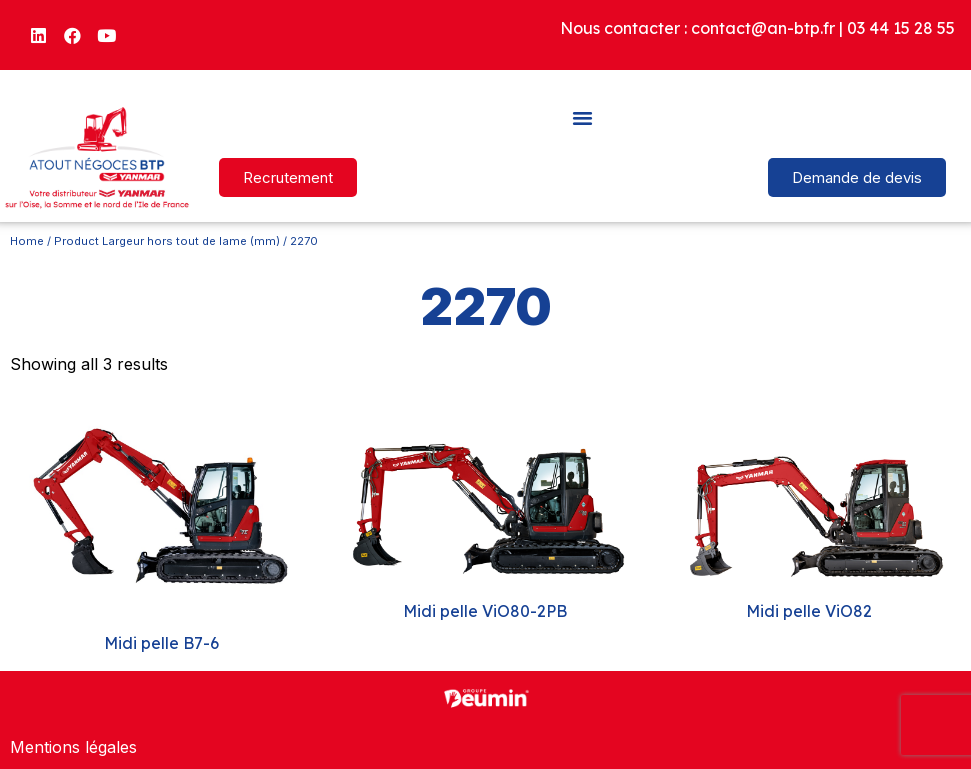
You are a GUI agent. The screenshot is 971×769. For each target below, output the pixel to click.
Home (27, 241)
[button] (583, 117)
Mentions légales (73, 747)
